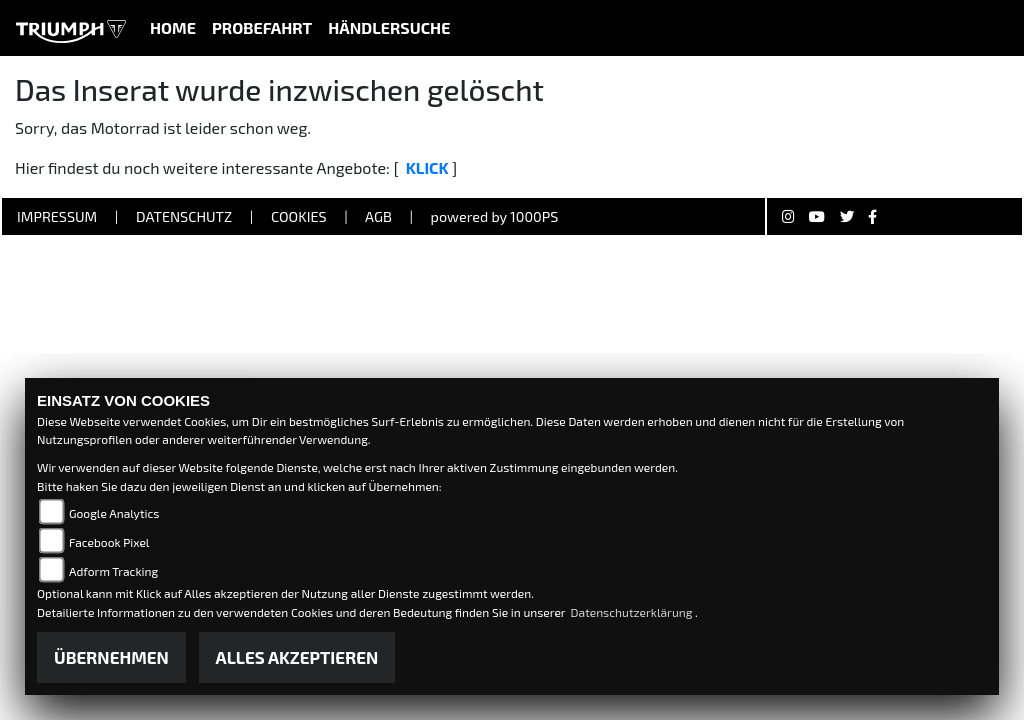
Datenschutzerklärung (633, 612)
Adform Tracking (113, 571)
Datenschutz (184, 216)
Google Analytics (114, 513)
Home (173, 27)
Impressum (57, 216)
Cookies (299, 216)
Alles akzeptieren (297, 657)
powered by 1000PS (495, 216)
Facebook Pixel (109, 542)
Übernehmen (111, 657)
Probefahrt (262, 27)
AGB (378, 216)
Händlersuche (389, 27)
